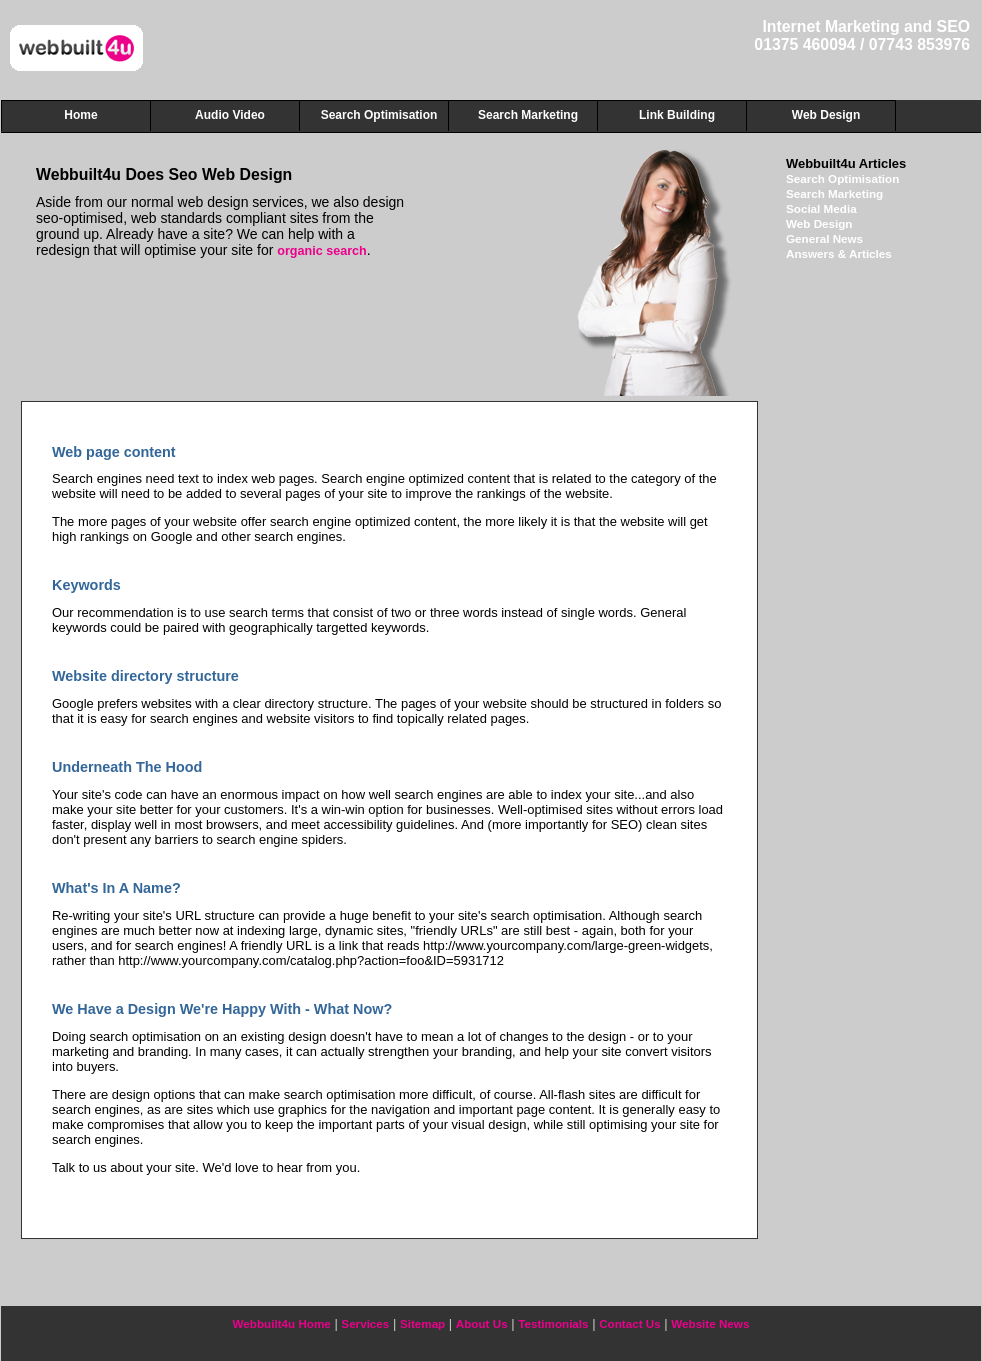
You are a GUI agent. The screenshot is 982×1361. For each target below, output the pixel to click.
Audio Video (230, 115)
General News (824, 238)
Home (80, 115)
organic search (322, 251)
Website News (710, 1323)
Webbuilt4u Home (282, 1323)
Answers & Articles (839, 253)
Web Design (819, 223)
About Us (482, 1323)
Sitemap (422, 1323)
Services (365, 1323)
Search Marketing (834, 193)
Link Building (677, 115)
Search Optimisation (842, 178)
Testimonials (553, 1323)
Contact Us (630, 1323)
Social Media (821, 208)
